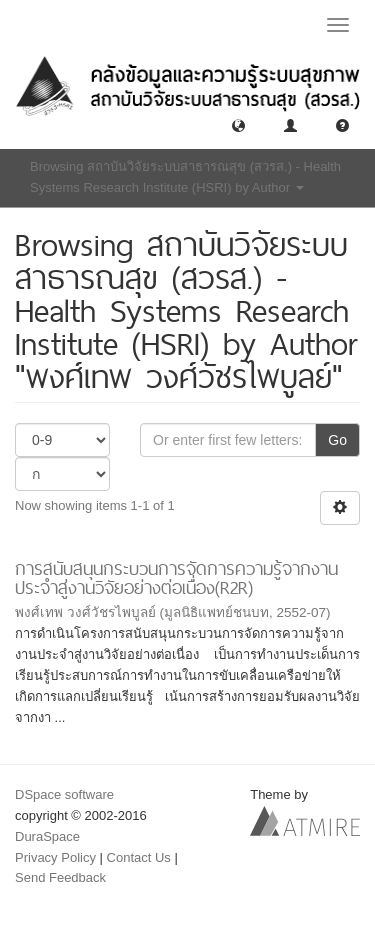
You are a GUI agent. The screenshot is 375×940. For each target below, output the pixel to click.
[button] (238, 124)
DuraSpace (47, 836)
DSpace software (64, 794)
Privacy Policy (55, 857)
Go (337, 440)
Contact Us (139, 857)
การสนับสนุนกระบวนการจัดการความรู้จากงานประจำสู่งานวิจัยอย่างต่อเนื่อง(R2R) (176, 578)
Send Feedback (60, 877)
